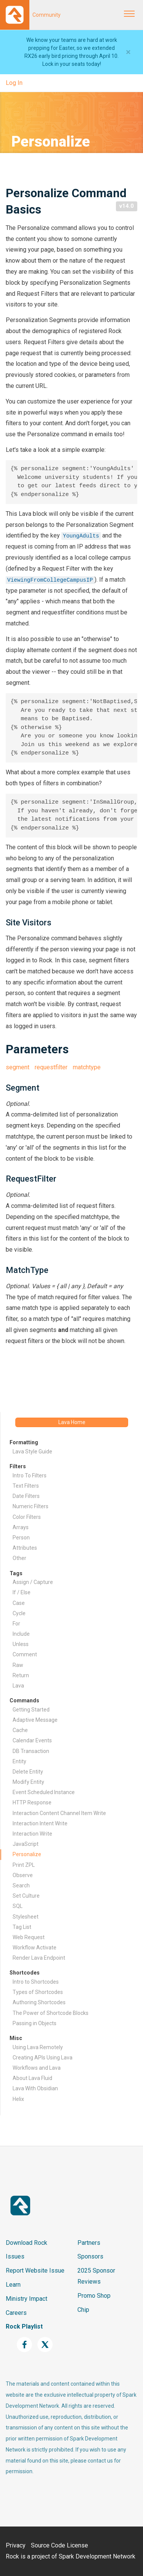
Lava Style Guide (32, 1451)
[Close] (128, 52)
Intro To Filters (30, 1475)
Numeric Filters (30, 1506)
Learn (13, 2284)
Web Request (29, 1937)
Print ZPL (24, 1865)
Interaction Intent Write (40, 1823)
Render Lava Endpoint (39, 1958)
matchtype (87, 1067)
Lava (18, 1686)
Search (21, 1885)
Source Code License (59, 2545)
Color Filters (27, 1517)
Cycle (19, 1613)
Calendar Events (32, 1740)
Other (19, 1558)
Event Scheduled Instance (44, 1792)
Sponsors (90, 2256)
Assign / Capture (33, 1582)
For (16, 1624)
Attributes (25, 1548)
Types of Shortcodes (38, 1992)
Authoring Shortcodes (39, 2002)
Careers (16, 2312)
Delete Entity (28, 1772)
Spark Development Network (97, 2556)
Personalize (27, 1854)
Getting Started (31, 1710)
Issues (15, 2256)
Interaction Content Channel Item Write (59, 1813)
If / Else (22, 1592)
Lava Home (71, 1422)
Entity (19, 1761)
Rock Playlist (24, 2326)
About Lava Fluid (32, 2078)
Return (21, 1675)
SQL (17, 1906)
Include (21, 1634)
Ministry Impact (26, 2298)
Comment (25, 1654)
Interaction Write (32, 1834)
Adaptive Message (35, 1720)
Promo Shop (94, 2295)
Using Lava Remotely (38, 2047)
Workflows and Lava (37, 2068)
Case (19, 1603)
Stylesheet (26, 1917)
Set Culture (26, 1896)
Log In (14, 82)
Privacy (16, 2545)
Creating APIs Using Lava (42, 2057)
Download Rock (26, 2242)
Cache (20, 1730)
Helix (18, 2099)
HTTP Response (32, 1802)
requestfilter (51, 1067)
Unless (21, 1644)
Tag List (22, 1927)
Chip (83, 2309)
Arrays (21, 1527)
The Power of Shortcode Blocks (50, 2013)
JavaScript (26, 1844)
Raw (18, 1665)
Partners (88, 2242)
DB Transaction (31, 1751)
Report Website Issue (35, 2270)
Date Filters (26, 1496)
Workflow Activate (34, 1947)
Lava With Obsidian (35, 2088)
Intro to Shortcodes (36, 1982)
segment (17, 1067)
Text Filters (26, 1486)
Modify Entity (28, 1782)
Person (21, 1537)
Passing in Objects (34, 2023)
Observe (23, 1875)
